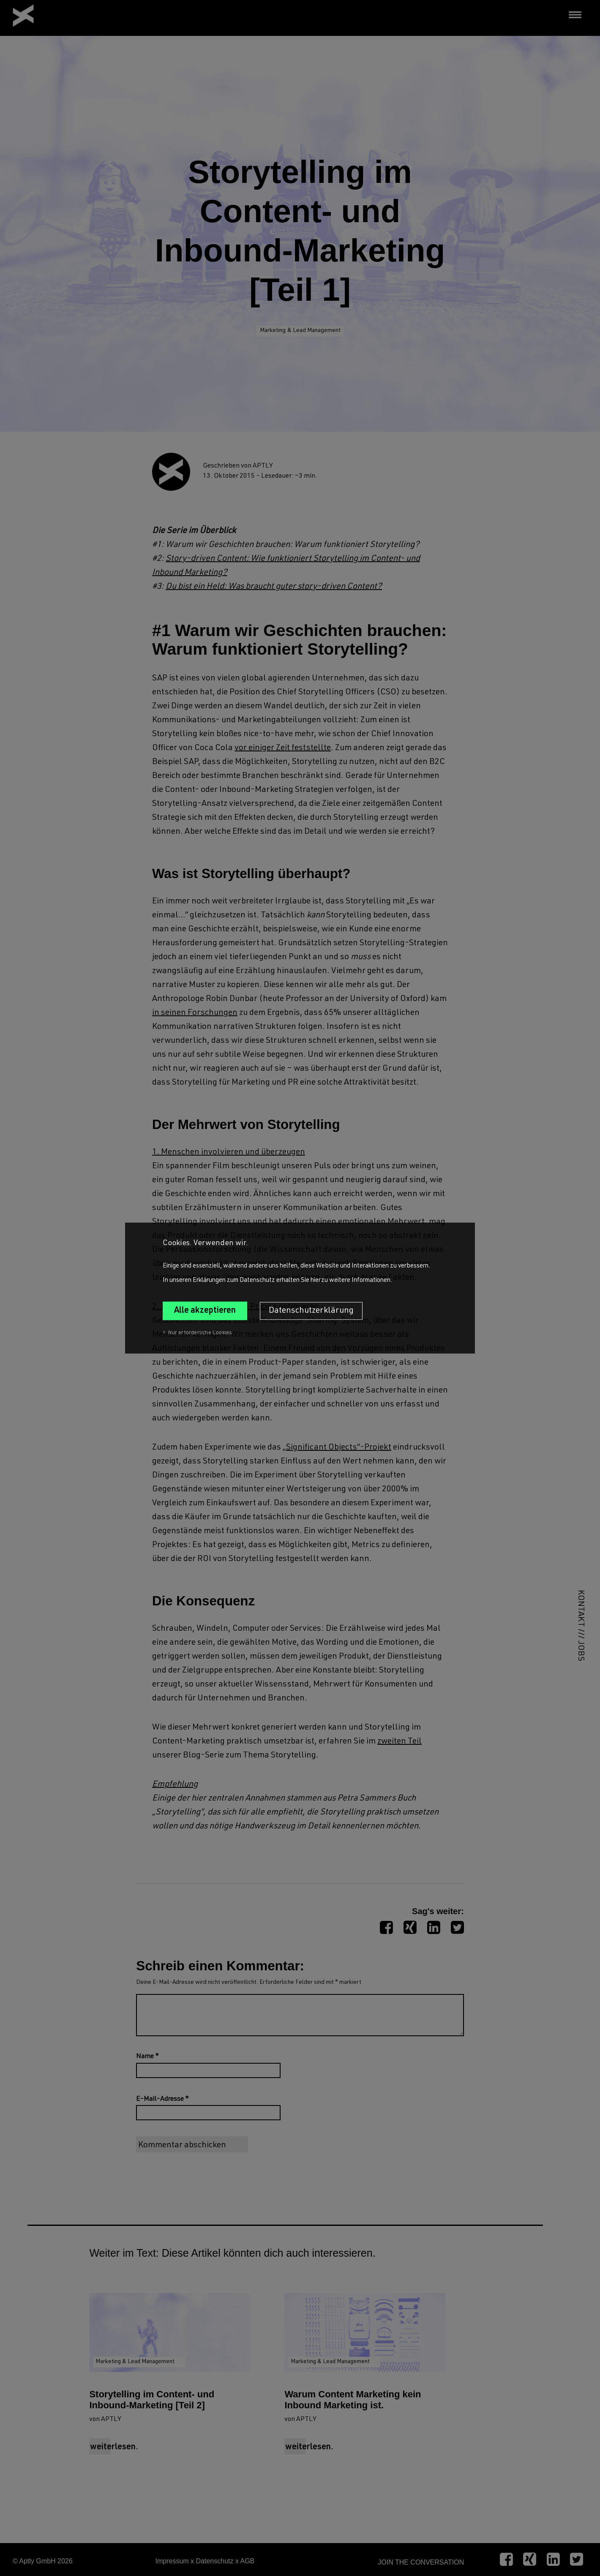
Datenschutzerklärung (311, 1311)
